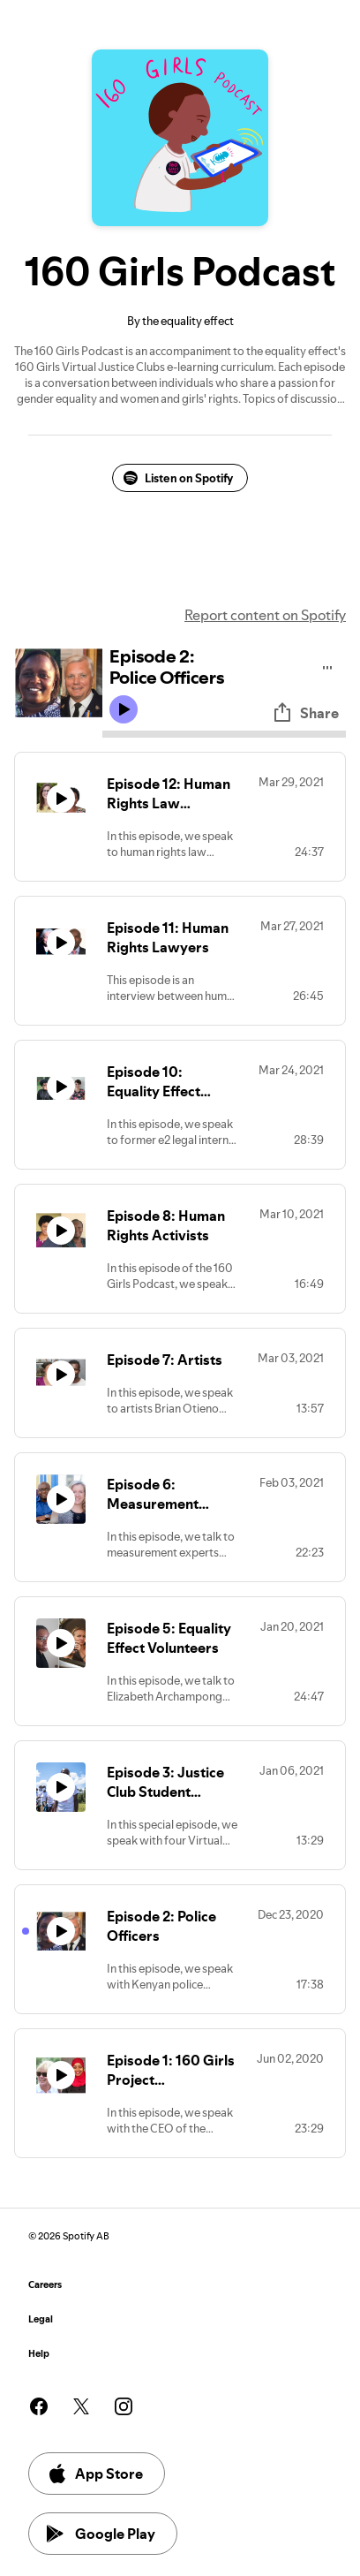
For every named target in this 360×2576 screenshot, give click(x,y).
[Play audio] (328, 665)
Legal (40, 2319)
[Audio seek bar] (224, 734)
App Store (95, 2473)
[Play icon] (123, 709)
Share (305, 713)
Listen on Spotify (178, 478)
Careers (45, 2285)
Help (38, 2353)
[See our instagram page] (123, 2406)
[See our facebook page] (38, 2406)
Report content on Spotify (265, 615)
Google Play (101, 2533)
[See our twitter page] (81, 2406)
